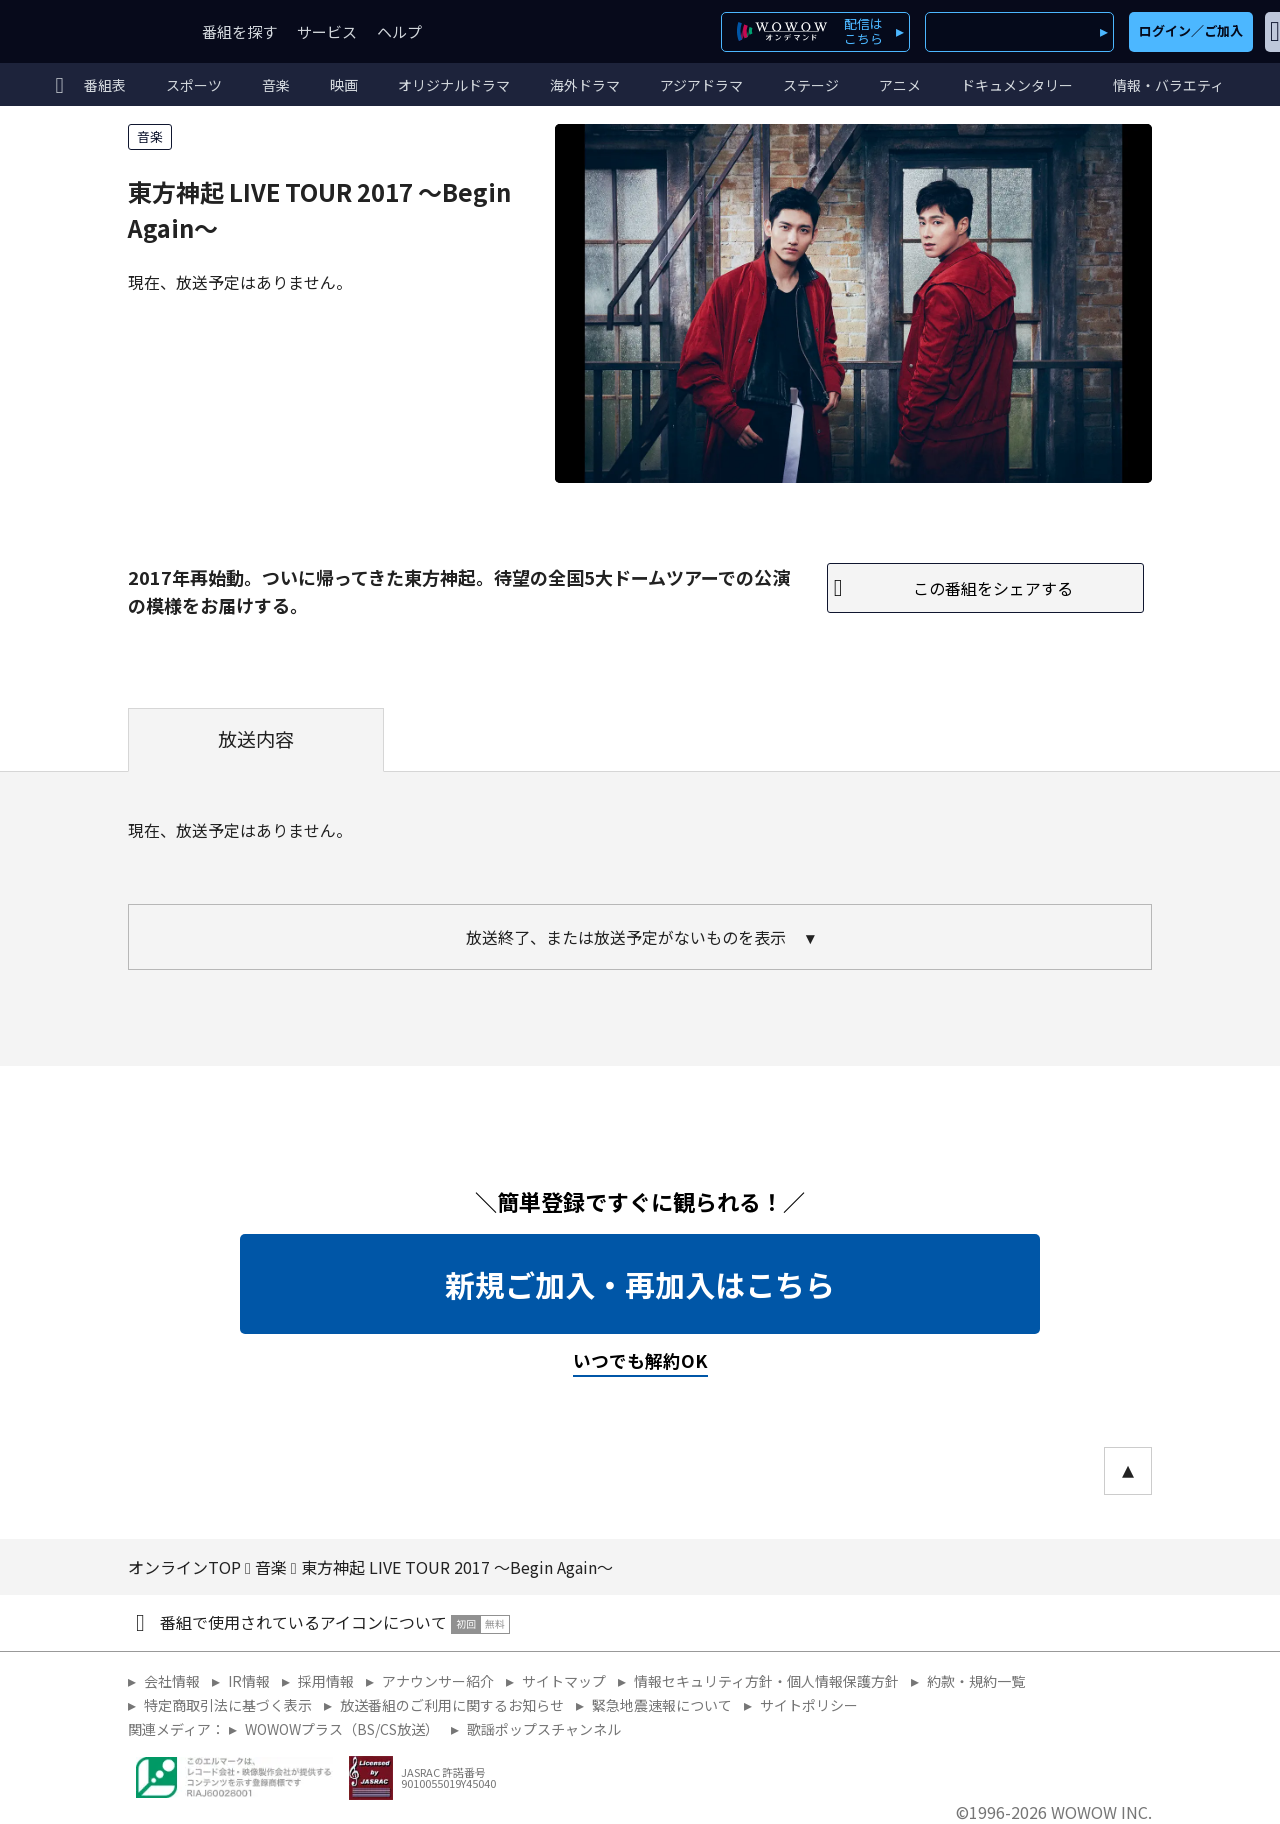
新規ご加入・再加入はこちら (640, 1284)
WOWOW (88, 31)
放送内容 (256, 739)
